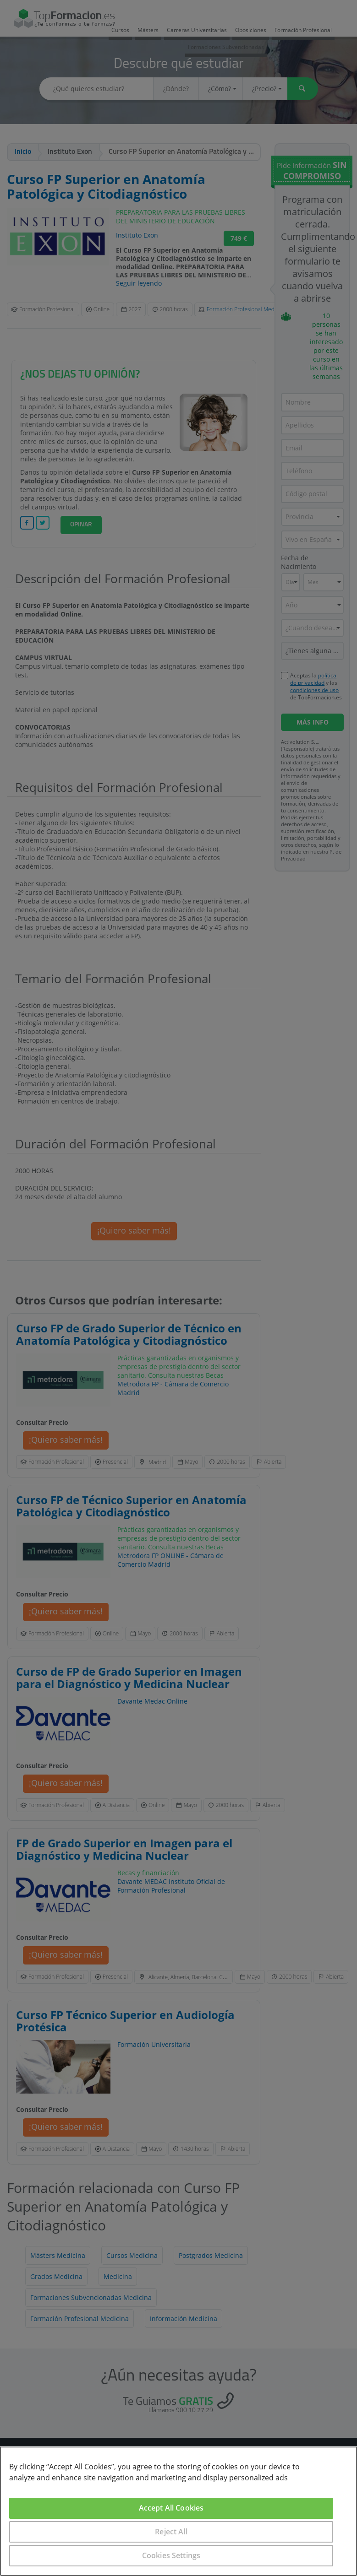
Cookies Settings (171, 2555)
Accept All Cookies (171, 2508)
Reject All (171, 2532)
